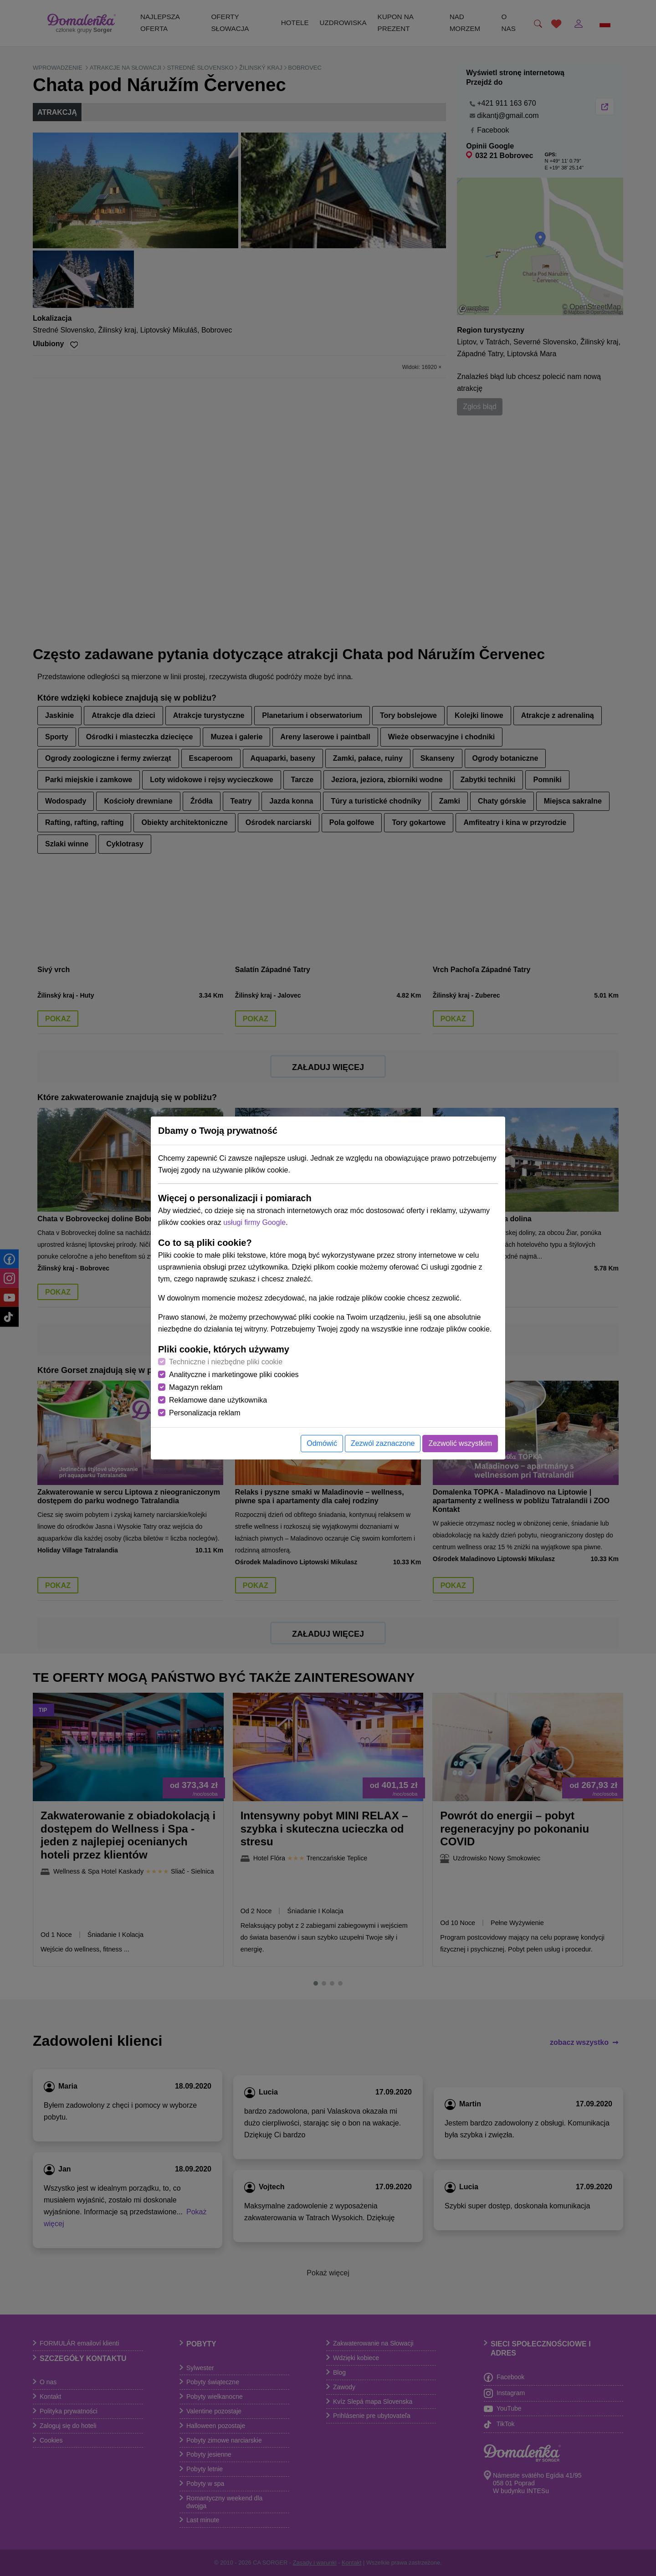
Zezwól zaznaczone (383, 1443)
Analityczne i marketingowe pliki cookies (234, 1374)
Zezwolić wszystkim (460, 1443)
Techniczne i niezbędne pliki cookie (225, 1362)
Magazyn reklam (195, 1387)
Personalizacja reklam (205, 1413)
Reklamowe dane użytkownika (218, 1400)
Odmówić (322, 1443)
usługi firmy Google (254, 1222)
